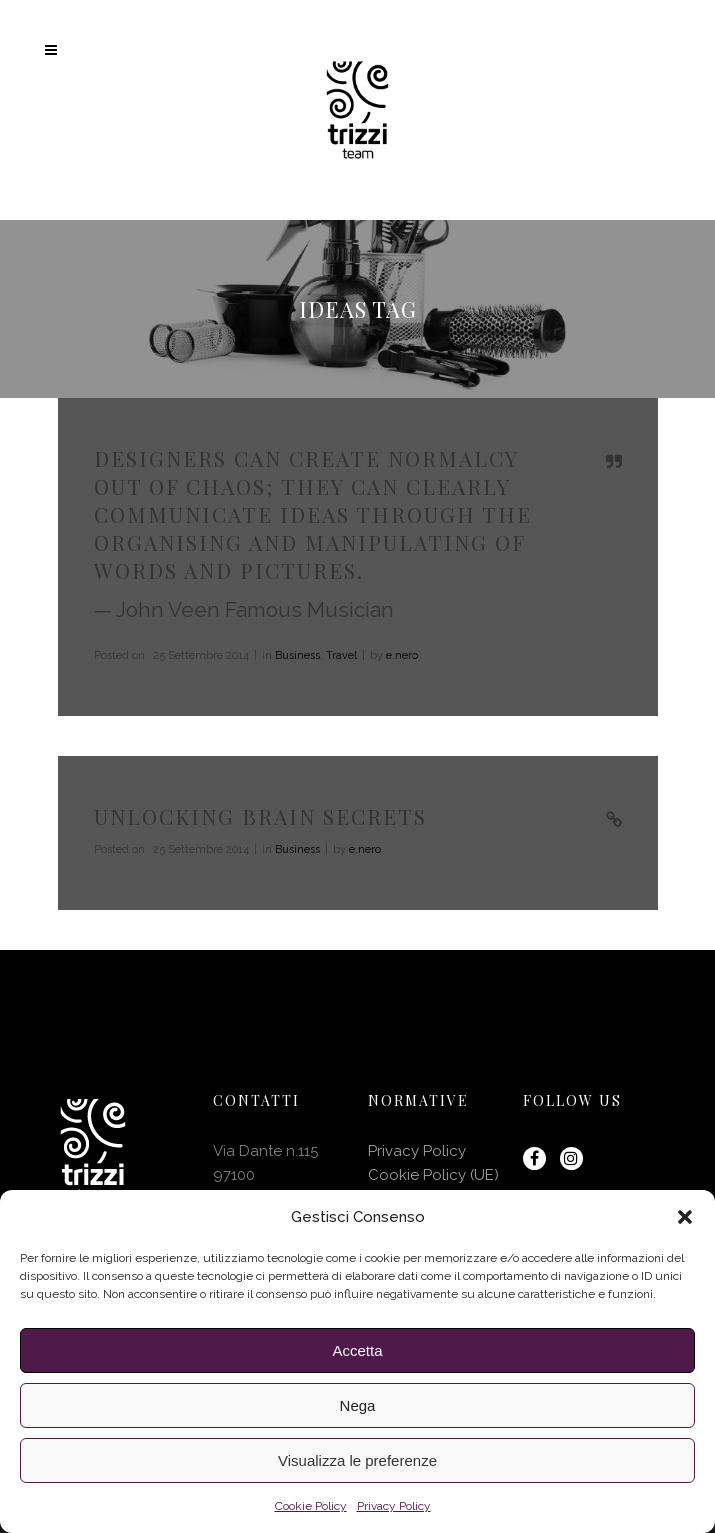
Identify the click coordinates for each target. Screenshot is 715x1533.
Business (297, 655)
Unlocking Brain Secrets (260, 816)
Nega (358, 1405)
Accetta (357, 1350)
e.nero (402, 655)
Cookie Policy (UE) (433, 1175)
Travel (341, 655)
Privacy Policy (394, 1506)
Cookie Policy (311, 1506)
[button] (685, 1217)
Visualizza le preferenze (357, 1460)
